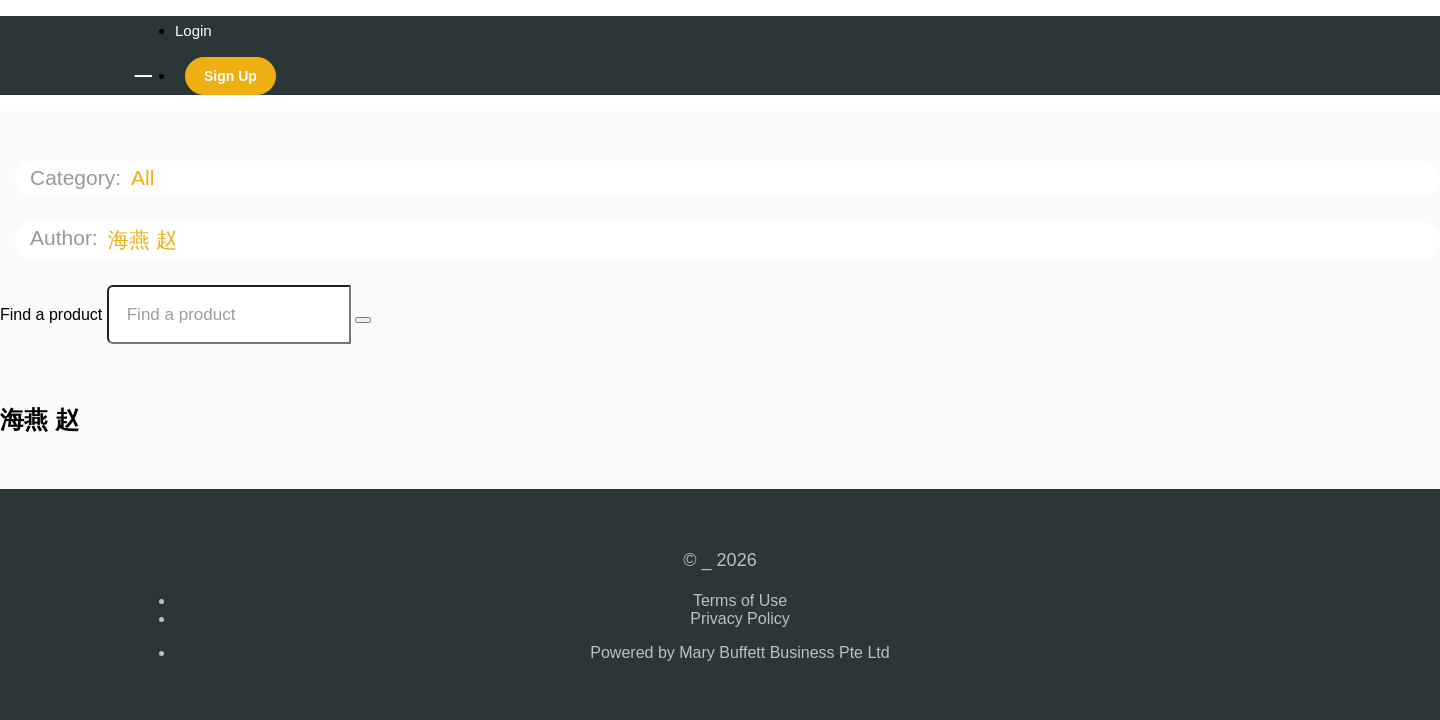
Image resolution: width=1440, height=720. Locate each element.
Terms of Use (740, 600)
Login (193, 30)
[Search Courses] (363, 320)
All (145, 177)
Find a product (51, 314)
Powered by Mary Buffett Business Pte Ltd (739, 652)
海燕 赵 (145, 239)
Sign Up (230, 76)
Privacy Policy (740, 618)
